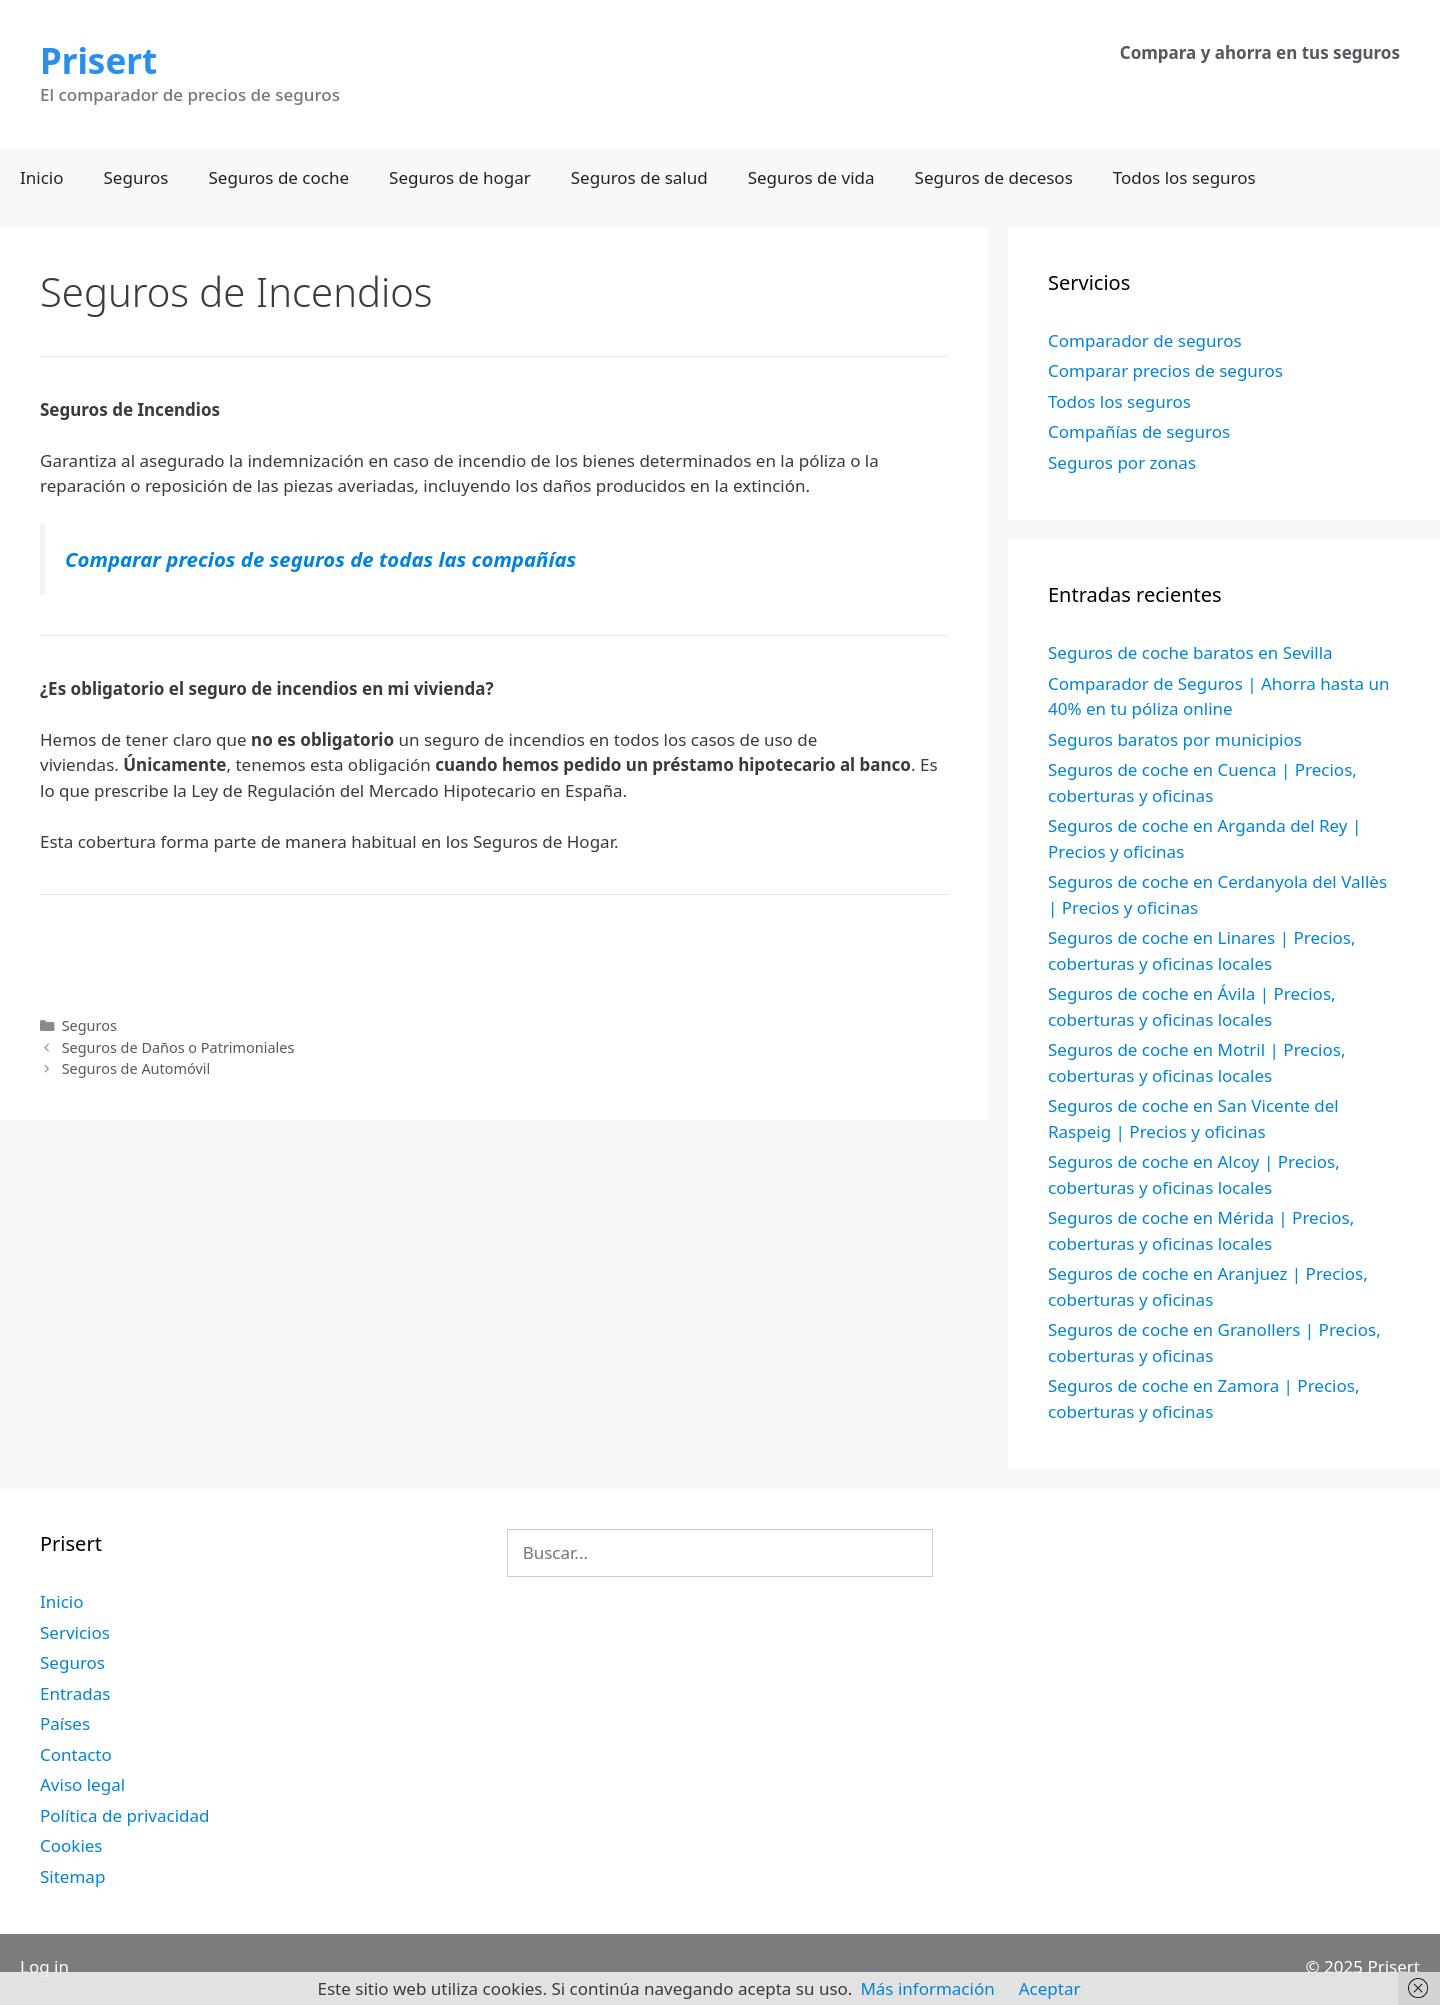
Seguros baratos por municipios (1175, 739)
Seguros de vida (811, 177)
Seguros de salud (639, 177)
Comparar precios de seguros (1165, 370)
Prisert (98, 60)
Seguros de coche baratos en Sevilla (1190, 652)
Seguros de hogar (460, 177)
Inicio (42, 177)
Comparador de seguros (1145, 340)
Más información (927, 1988)
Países (65, 1723)
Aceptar (1050, 1988)
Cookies (71, 1845)
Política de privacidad (124, 1815)
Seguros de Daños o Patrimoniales (178, 1047)
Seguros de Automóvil (136, 1068)
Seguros (136, 177)
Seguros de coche (279, 177)
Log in (44, 1966)
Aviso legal (82, 1784)
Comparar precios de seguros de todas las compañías (320, 559)
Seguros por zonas (1122, 462)
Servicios (75, 1632)
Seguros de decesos (994, 177)
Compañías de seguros (1139, 431)
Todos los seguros (1184, 177)
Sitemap (72, 1876)
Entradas (75, 1693)
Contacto (76, 1754)
